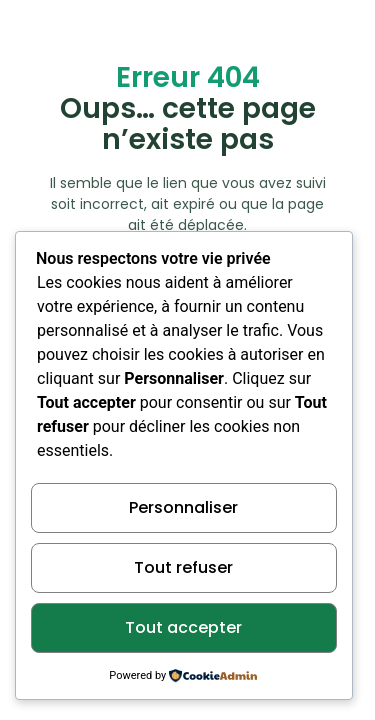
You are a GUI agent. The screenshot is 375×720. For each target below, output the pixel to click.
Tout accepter (183, 627)
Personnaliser (183, 507)
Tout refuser (183, 567)
